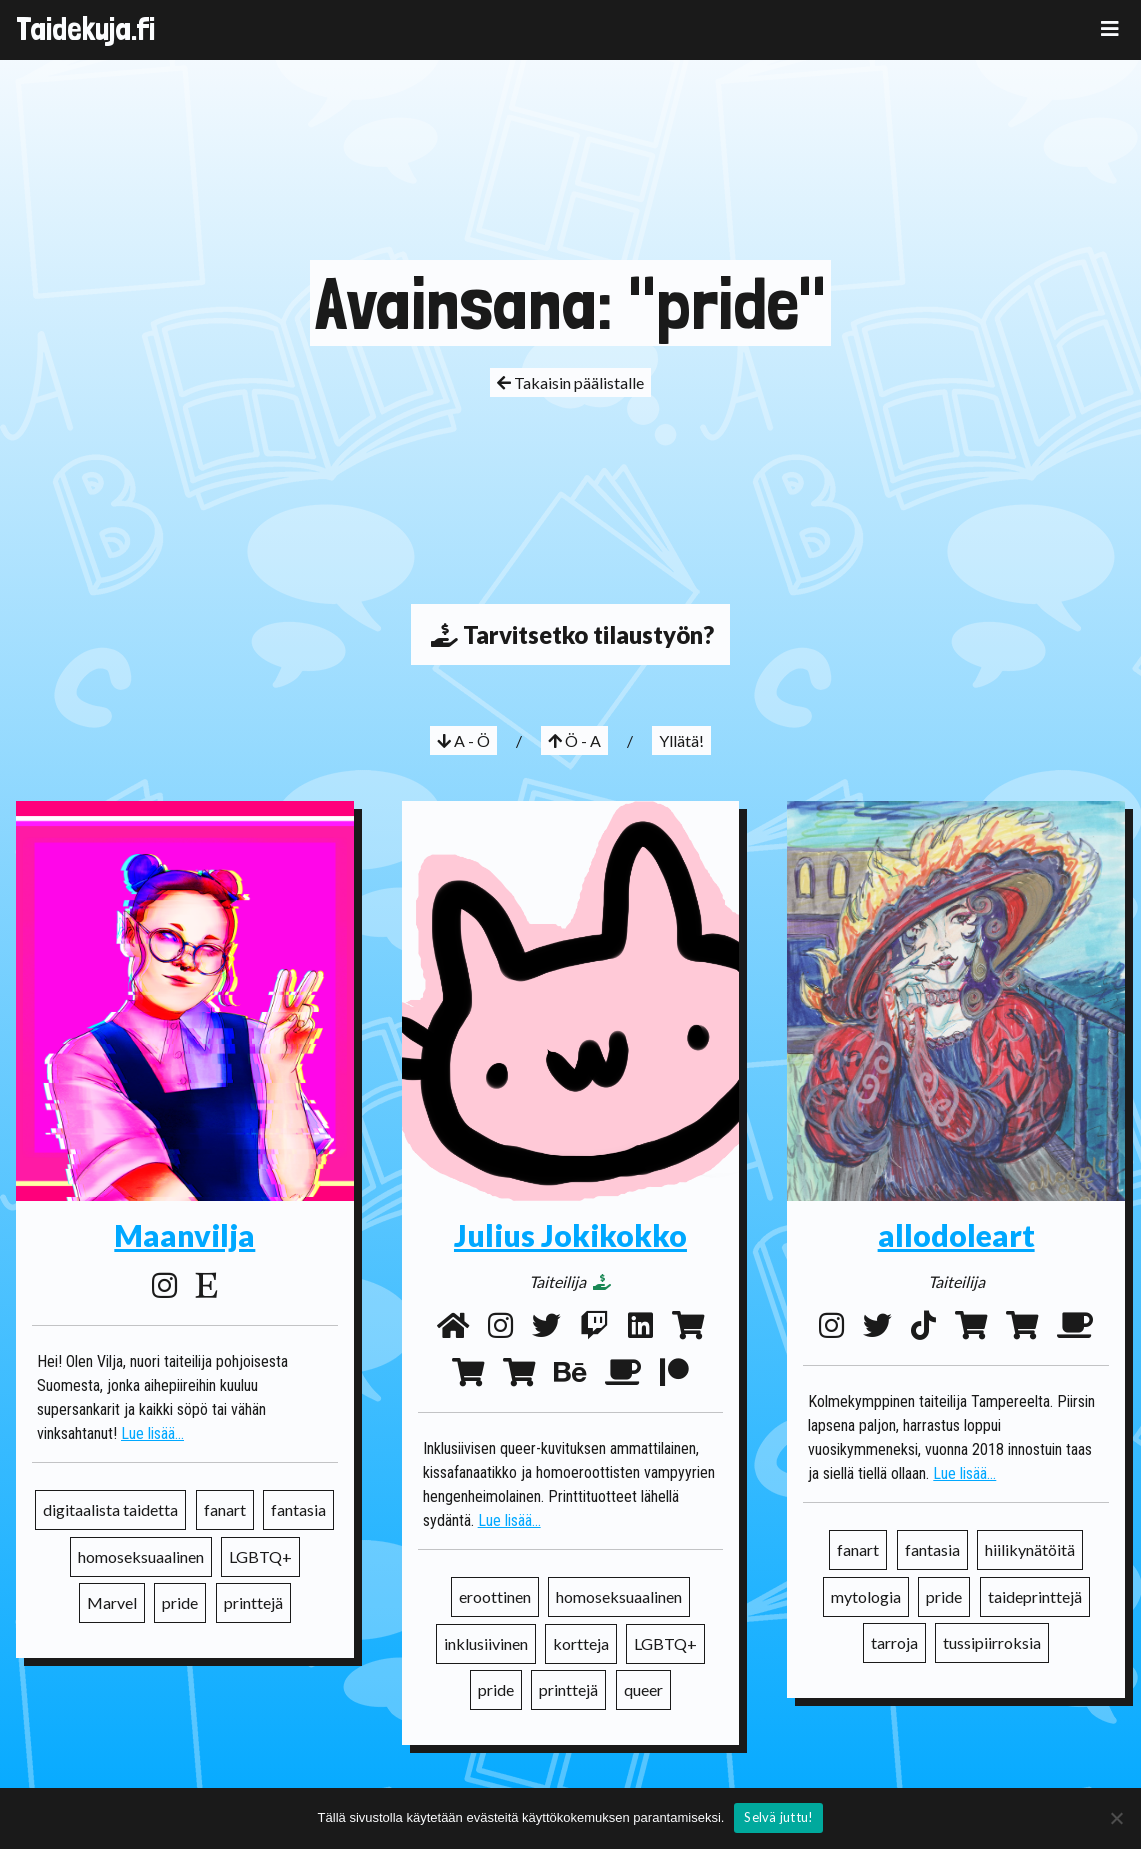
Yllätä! (681, 740)
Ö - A (574, 740)
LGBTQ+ (260, 1556)
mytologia (866, 1596)
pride (180, 1602)
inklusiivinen (486, 1643)
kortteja (581, 1643)
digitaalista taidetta (110, 1509)
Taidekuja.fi (85, 29)
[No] (1116, 1818)
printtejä (253, 1602)
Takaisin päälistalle (570, 382)
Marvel (112, 1602)
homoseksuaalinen (141, 1556)
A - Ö (463, 740)
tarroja (894, 1642)
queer (643, 1689)
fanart (225, 1509)
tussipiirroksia (992, 1642)
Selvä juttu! (778, 1817)
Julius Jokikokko (570, 1235)
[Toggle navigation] (1110, 28)
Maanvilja (184, 1235)
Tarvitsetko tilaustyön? (570, 634)
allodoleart (956, 1235)
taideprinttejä (1035, 1596)
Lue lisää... (152, 1433)
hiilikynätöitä (1030, 1549)
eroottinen (495, 1596)
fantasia (298, 1509)
